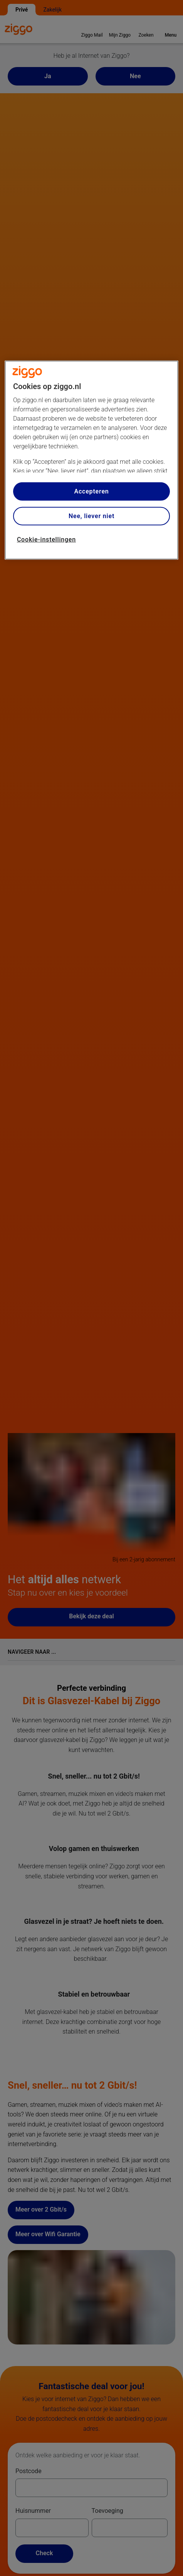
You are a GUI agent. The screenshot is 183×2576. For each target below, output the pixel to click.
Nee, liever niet (91, 516)
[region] (91, 460)
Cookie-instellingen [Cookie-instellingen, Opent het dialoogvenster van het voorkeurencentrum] (46, 539)
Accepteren (91, 491)
